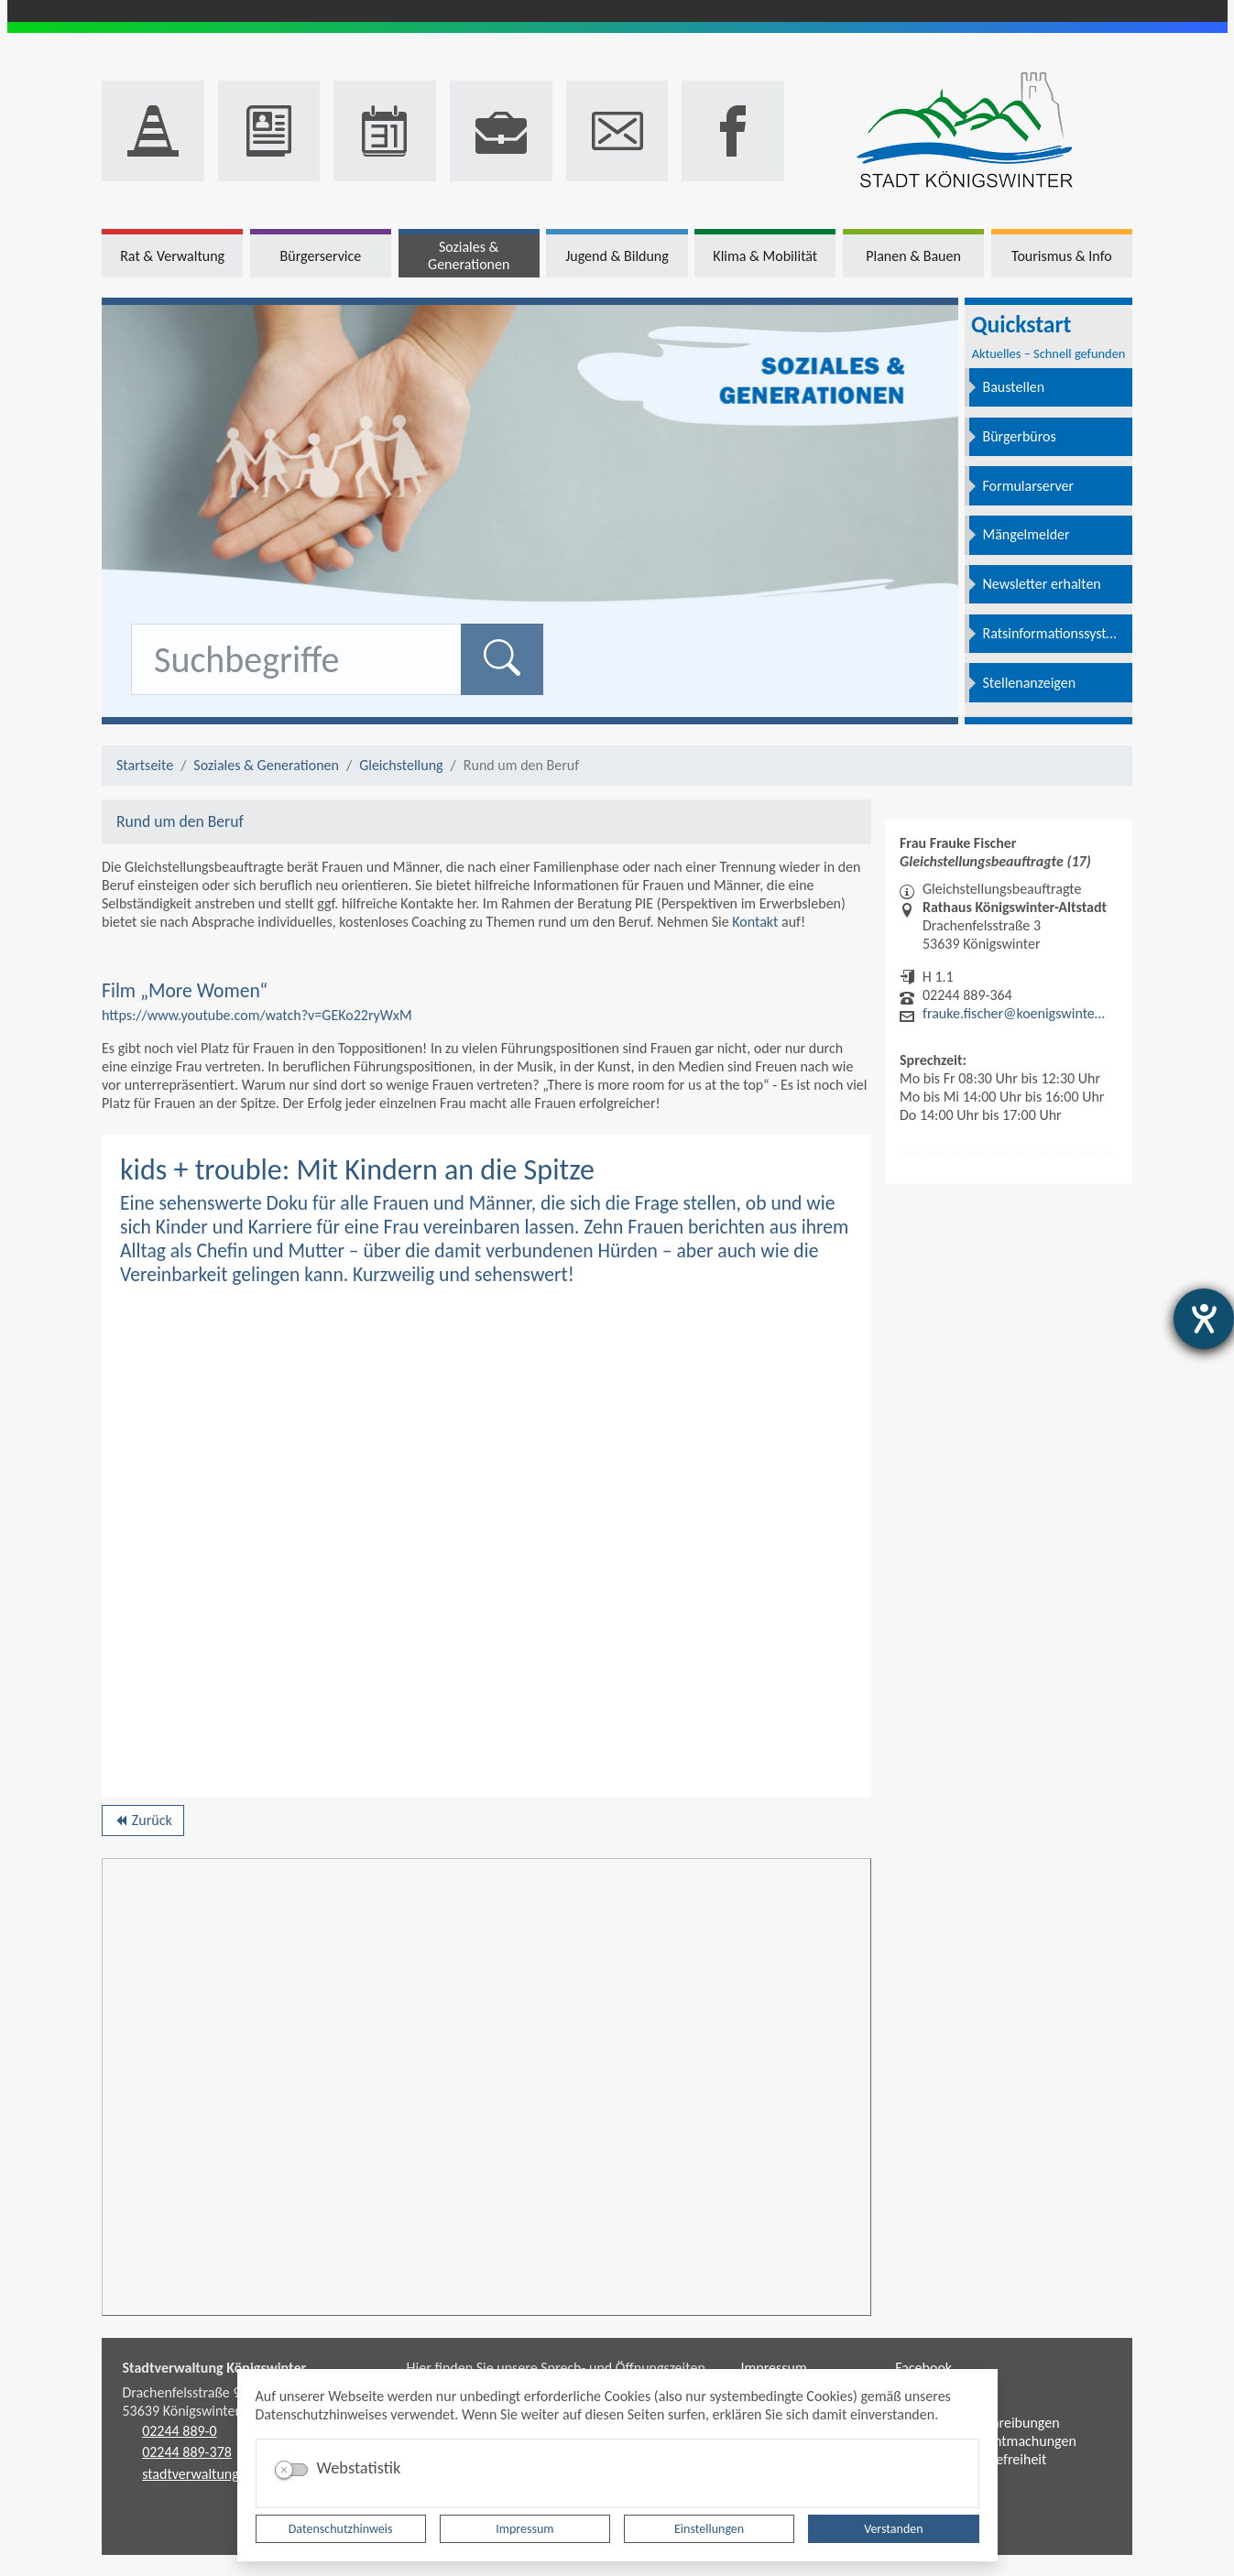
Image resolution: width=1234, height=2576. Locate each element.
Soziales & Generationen (266, 765)
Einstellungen (709, 2529)
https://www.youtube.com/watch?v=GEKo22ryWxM (257, 1015)
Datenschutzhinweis (341, 2529)
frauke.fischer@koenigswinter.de (1015, 1013)
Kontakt (755, 921)
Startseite (144, 765)
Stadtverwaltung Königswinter (215, 2367)
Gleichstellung (400, 765)
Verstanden (893, 2529)
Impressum (524, 2529)
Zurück (142, 1823)
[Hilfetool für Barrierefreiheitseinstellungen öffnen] (1204, 1318)
